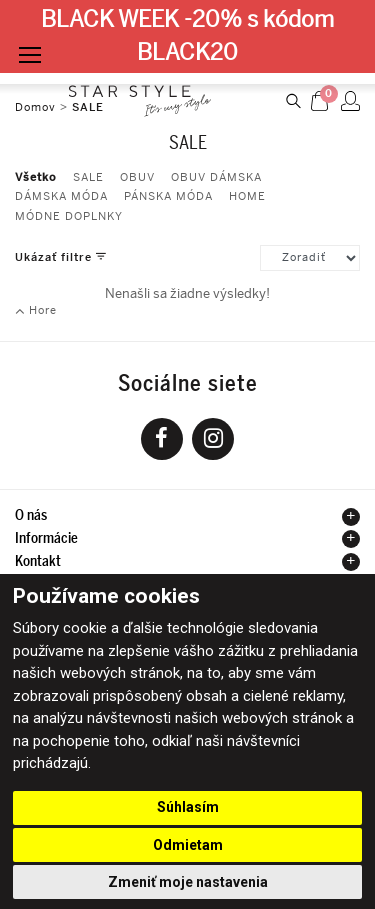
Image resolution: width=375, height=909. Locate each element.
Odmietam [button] (188, 845)
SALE (88, 177)
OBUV (137, 177)
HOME (247, 196)
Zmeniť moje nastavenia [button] (188, 882)
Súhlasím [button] (188, 807)
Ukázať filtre (55, 257)
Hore (36, 310)
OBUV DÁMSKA (216, 177)
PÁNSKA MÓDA (168, 196)
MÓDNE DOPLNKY (69, 216)
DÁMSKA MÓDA (61, 196)
